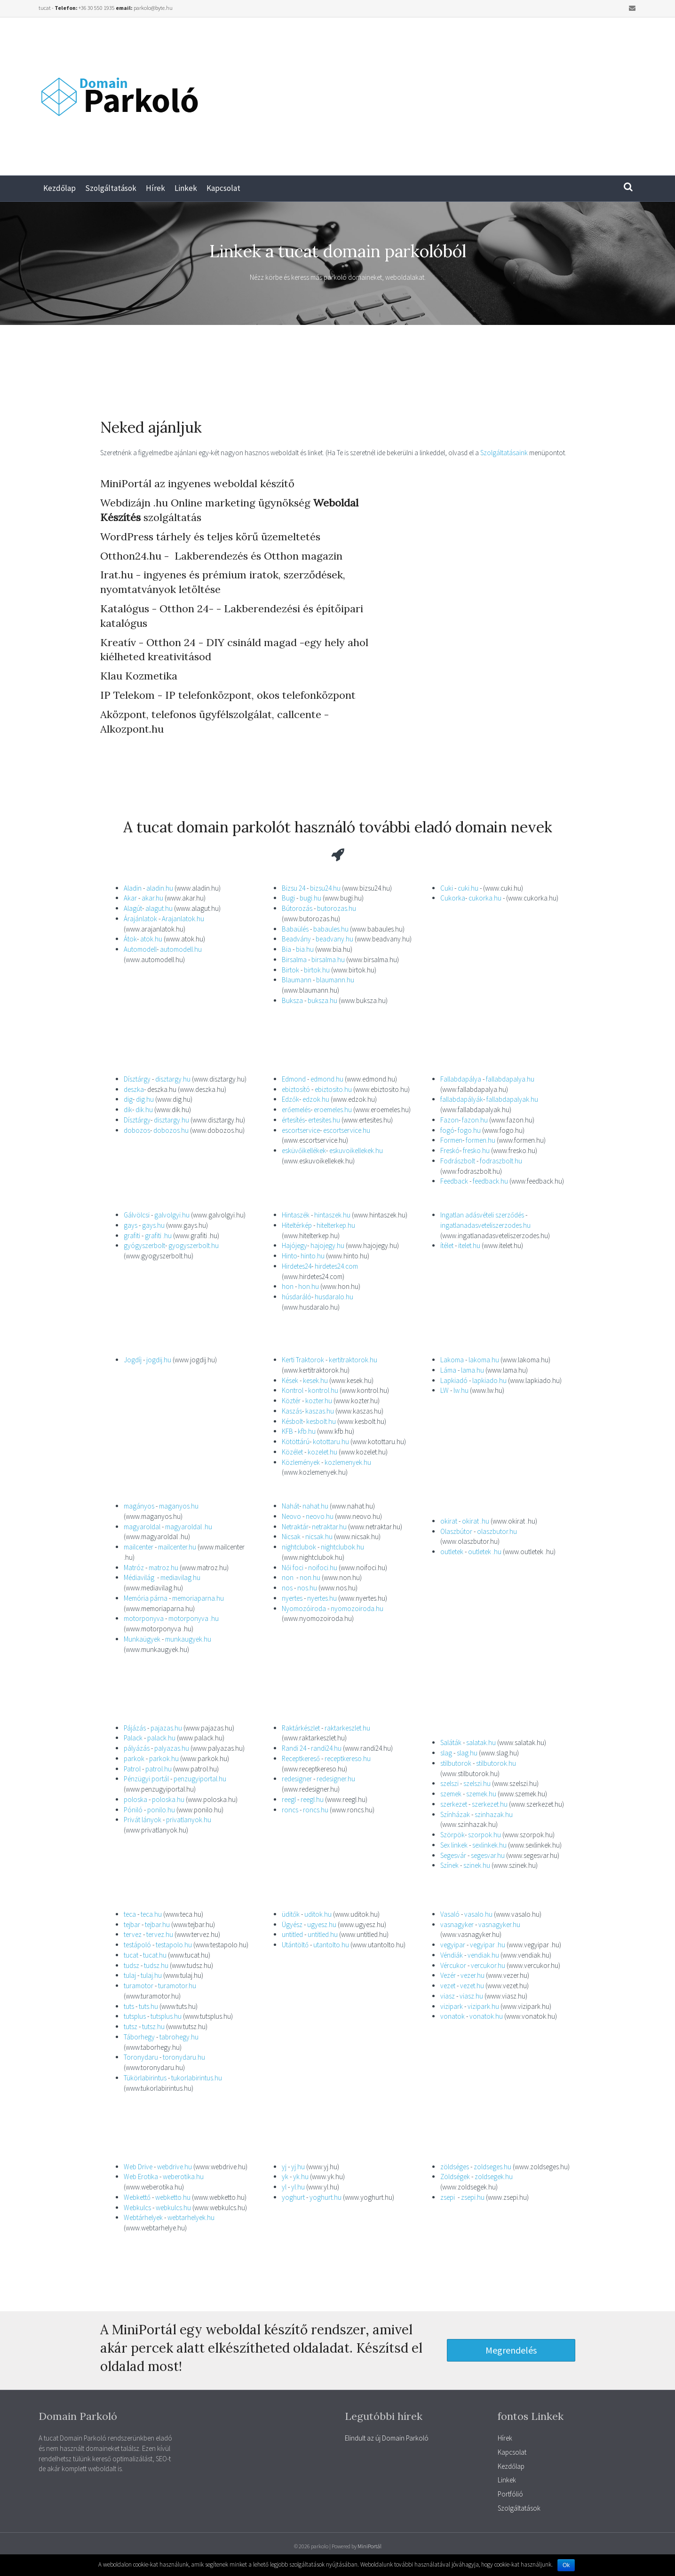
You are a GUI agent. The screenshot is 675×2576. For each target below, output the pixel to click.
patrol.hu (158, 1768)
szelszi (449, 1783)
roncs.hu (315, 1809)
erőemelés (296, 1109)
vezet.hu (472, 1985)
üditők (291, 1914)
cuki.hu (468, 888)
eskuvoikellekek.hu (356, 1150)
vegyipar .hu (487, 1944)
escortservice (301, 1130)
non (288, 1577)
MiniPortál (369, 2546)
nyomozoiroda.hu (357, 1608)
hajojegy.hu (327, 1245)
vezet (447, 1985)
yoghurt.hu (325, 2197)
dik (128, 1109)
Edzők (290, 1099)
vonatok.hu (486, 2016)
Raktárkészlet (301, 1727)
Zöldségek (455, 2176)
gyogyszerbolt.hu (193, 1245)
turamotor (138, 1985)
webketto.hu (173, 2197)
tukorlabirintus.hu (196, 2077)
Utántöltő (296, 1944)
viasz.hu (471, 1995)
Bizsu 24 (293, 888)
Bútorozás (298, 908)
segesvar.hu (488, 1855)
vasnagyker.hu (499, 1924)
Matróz (134, 1567)
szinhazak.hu (494, 1814)
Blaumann (296, 979)
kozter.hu (318, 1400)
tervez (133, 1934)
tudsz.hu (156, 1965)
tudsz (131, 1965)
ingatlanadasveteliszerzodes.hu (485, 1225)
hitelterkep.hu (336, 1225)
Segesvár (453, 1855)
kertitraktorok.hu (353, 1359)
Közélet (292, 1451)
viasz (447, 1995)
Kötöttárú (296, 1441)
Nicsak (292, 1536)
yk (285, 2176)
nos (287, 1587)
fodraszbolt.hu (501, 1160)
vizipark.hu (482, 2006)
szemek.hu (481, 1793)
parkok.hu (164, 1758)
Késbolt (292, 1421)
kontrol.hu (323, 1390)
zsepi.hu (472, 2197)
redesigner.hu (336, 1778)
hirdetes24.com (336, 1266)
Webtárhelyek (144, 2217)
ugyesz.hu (321, 1924)
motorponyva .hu (193, 1618)
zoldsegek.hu (494, 2176)
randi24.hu (326, 1748)
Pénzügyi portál (146, 1778)
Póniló (134, 1809)
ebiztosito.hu (333, 1089)
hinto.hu (313, 1255)
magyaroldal (142, 1526)
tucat (131, 1955)
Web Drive (138, 2166)
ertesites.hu (324, 1119)
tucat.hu (155, 1955)
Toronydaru (141, 2057)
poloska (135, 1799)
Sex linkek (454, 1845)
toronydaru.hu (184, 2057)
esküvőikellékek (304, 1150)
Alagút (133, 908)
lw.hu (461, 1390)
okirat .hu (475, 1521)
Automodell (140, 949)
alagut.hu (159, 908)
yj (284, 2166)
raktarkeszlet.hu (347, 1727)
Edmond (294, 1079)
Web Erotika (141, 2176)
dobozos (137, 1130)
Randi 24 (294, 1748)
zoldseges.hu (491, 2166)
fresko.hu (476, 1150)
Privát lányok (142, 1819)
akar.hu (152, 897)
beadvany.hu (334, 938)
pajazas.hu (166, 1727)
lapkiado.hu (489, 1380)
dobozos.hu (171, 1130)
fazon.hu (475, 1119)
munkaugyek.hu (188, 1639)
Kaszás (292, 1411)
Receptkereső (301, 1758)
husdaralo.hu (334, 1296)
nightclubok (299, 1546)
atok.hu (151, 938)
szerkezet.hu (490, 1804)
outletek (451, 1551)
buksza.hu (322, 1000)
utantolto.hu (331, 1944)
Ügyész (292, 1924)
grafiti (132, 1235)
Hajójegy (294, 1245)
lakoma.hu (484, 1359)
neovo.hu (320, 1516)
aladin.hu (159, 888)
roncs (290, 1809)
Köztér (292, 1400)
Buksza (292, 1000)
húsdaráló (296, 1296)
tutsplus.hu (165, 2016)
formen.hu (480, 1140)
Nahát (290, 1505)
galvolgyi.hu (172, 1214)
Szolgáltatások (110, 188)
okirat (448, 1521)
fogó (447, 1130)
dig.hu (145, 1099)
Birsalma (294, 959)
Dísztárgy (138, 1079)
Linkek (186, 188)
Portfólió (510, 2493)
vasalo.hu (478, 1914)
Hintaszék (296, 1214)
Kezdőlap (59, 188)
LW (445, 1390)
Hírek (155, 188)
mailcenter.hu (176, 1546)
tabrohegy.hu (179, 2036)
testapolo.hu (173, 1944)
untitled (292, 1934)
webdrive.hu (174, 2166)
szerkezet (453, 1804)
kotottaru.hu (331, 1441)
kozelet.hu (322, 1451)
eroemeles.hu (333, 1109)
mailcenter (138, 1546)
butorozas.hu (336, 908)
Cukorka (452, 897)
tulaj (130, 1975)
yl (284, 2186)
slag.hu (467, 1752)
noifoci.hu (322, 1567)
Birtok (290, 969)
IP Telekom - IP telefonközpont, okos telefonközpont (228, 695)
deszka (134, 1089)
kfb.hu (306, 1431)
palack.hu (161, 1737)
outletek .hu (484, 1551)
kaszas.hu (319, 1411)
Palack (134, 1737)
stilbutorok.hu (495, 1763)
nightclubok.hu (342, 1546)
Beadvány (296, 938)
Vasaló (450, 1914)
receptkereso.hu (348, 1758)
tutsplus (135, 2016)
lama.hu (472, 1370)
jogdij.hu (158, 1359)
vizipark (451, 2006)
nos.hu (307, 1587)
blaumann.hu (335, 979)
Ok (566, 2565)
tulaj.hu (151, 1975)
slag (446, 1752)
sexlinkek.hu (489, 1845)
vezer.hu (472, 1975)
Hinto (289, 1255)
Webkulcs (138, 2207)
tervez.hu (159, 1934)
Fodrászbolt (458, 1160)
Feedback (454, 1181)
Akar (130, 897)
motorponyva (144, 1618)
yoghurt (293, 2197)
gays (130, 1225)
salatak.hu (481, 1742)
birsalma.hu (328, 959)
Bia (286, 949)
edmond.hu (327, 1079)
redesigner (297, 1778)
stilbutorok (455, 1763)
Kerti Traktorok (303, 1359)
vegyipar (452, 1944)
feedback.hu (490, 1181)
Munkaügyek (143, 1639)
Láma (448, 1370)
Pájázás (135, 1727)
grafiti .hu (158, 1235)
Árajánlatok (140, 918)
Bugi (289, 897)
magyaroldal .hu (188, 1526)
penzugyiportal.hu (200, 1778)
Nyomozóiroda (304, 1608)
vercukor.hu (488, 1965)
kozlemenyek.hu (348, 1462)
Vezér (448, 1975)
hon (288, 1286)
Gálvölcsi (137, 1214)
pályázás (137, 1748)
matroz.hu (163, 1567)
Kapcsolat (223, 188)
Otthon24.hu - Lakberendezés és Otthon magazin (221, 555)
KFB (287, 1431)
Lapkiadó (454, 1380)
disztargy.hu (173, 1079)
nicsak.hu (319, 1536)
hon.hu (308, 1286)
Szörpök (452, 1834)
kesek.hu (315, 1380)
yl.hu (297, 2186)
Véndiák (452, 1955)
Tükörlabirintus (146, 2077)
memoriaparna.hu (198, 1598)
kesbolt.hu (321, 1421)
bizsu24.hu (325, 888)
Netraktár (295, 1526)
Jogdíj (133, 1359)
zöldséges (454, 2166)
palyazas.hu (171, 1748)
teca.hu (151, 1914)
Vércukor (454, 1965)
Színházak (455, 1814)
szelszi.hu (477, 1783)
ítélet (446, 1245)
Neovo (292, 1516)
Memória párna (145, 1598)
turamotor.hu (177, 1985)
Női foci (292, 1567)
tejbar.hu (157, 1924)
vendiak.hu (482, 1955)
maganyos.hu (179, 1505)
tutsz (130, 2026)
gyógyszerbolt (144, 1245)
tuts (129, 2006)
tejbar (132, 1924)
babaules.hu (331, 929)
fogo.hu (469, 1130)
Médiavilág (140, 1577)
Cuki (446, 888)
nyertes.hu (322, 1598)
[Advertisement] (506, 92)
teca (130, 1914)
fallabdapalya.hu (510, 1079)
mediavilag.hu (180, 1577)
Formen (451, 1140)
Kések (291, 1380)
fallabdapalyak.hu (512, 1099)
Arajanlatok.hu (183, 918)
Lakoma (452, 1359)
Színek (450, 1865)
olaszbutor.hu (497, 1531)
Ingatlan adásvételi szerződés (482, 1214)
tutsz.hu (153, 2026)
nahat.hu (315, 1505)
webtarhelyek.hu (190, 2217)
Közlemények (301, 1462)
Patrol (133, 1768)
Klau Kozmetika (138, 675)
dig (128, 1099)
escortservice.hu (346, 1130)
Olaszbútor (456, 1531)
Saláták (450, 1742)
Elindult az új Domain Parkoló (387, 2438)
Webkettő (138, 2197)
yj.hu (298, 2166)
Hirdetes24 (296, 1266)
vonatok (452, 2016)
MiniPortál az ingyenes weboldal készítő (197, 483)
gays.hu (153, 1225)
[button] (511, 2350)
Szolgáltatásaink (504, 452)
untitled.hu (323, 1934)
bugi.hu (310, 897)
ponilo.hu (161, 1809)
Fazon (449, 1119)
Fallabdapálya (460, 1079)
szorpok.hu (484, 1834)
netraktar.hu (329, 1526)
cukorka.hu (485, 897)
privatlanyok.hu (188, 1819)
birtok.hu (317, 969)
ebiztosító (296, 1089)
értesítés (293, 1119)
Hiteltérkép (297, 1225)
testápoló (137, 1944)
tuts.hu (148, 2006)
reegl (289, 1799)
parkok (134, 1758)
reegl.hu (312, 1799)
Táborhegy (140, 2036)
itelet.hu (469, 1245)
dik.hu (144, 1109)
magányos (139, 1505)
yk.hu (301, 2176)
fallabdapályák (461, 1099)
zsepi (448, 2197)
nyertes (292, 1598)
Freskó (450, 1150)
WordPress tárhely (145, 536)
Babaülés (295, 929)
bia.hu (305, 949)
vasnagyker (457, 1924)
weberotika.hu (183, 2176)
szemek (450, 1793)
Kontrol (293, 1390)
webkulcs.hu (173, 2207)
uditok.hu (318, 1914)
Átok (130, 938)
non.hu (310, 1577)
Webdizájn (125, 502)
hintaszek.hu (332, 1214)
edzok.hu (315, 1099)
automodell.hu (181, 949)
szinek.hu (476, 1865)
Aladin (133, 888)
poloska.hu (168, 1799)
